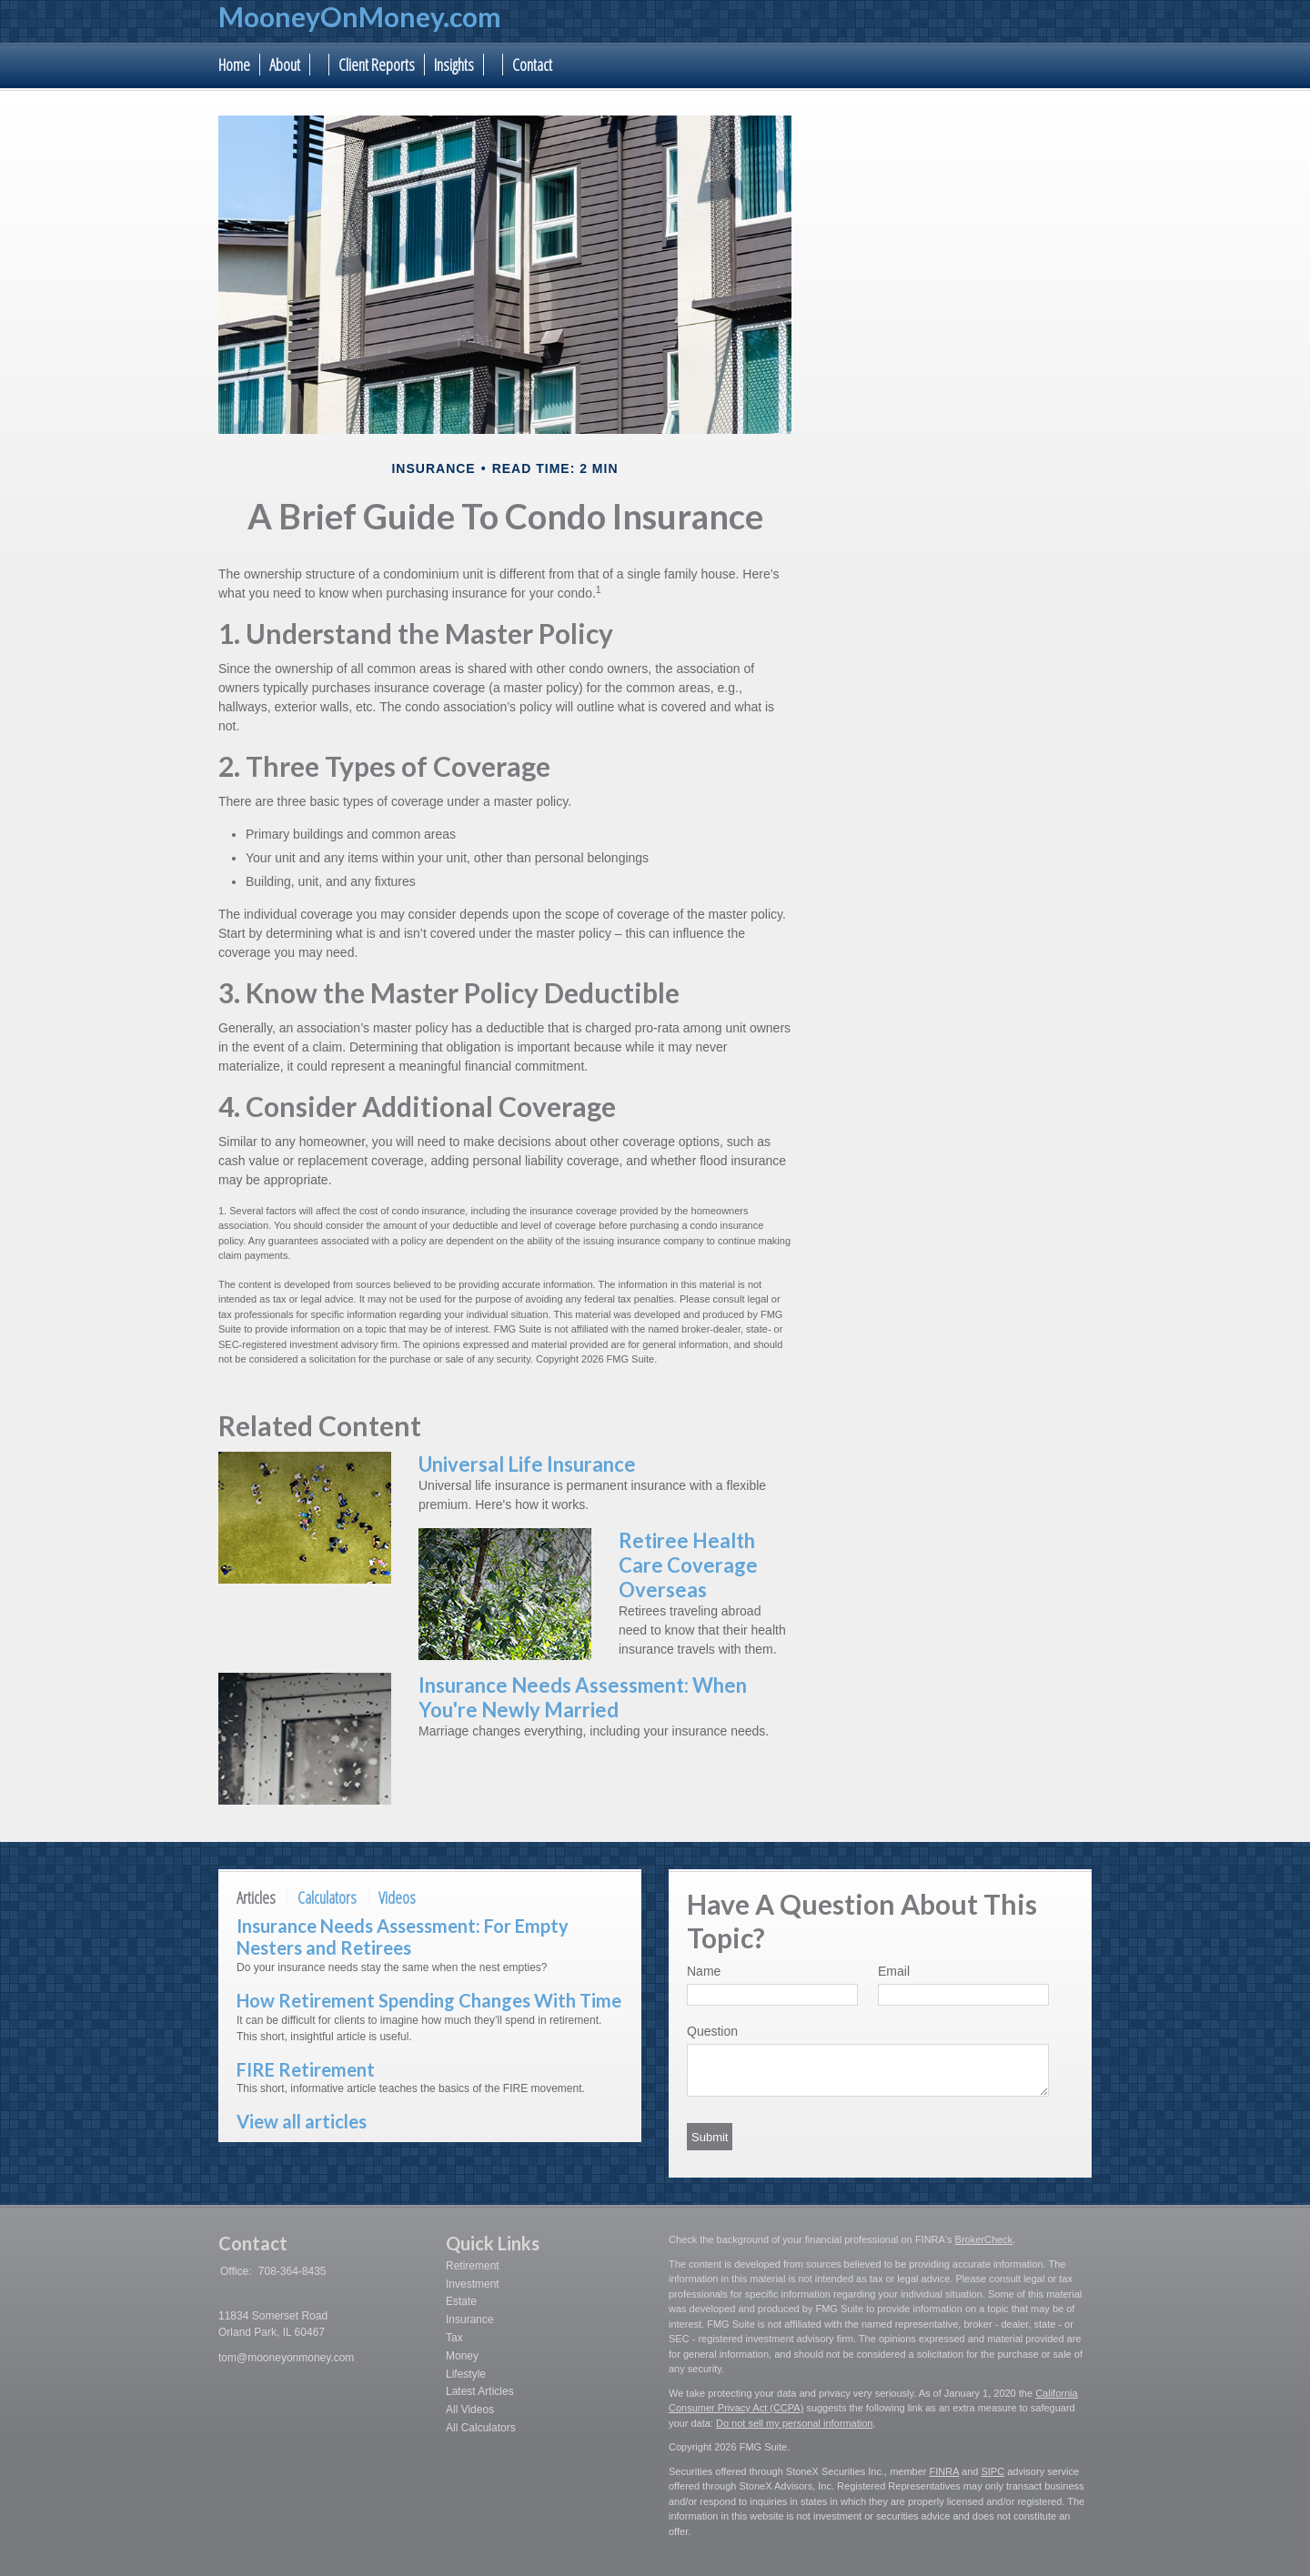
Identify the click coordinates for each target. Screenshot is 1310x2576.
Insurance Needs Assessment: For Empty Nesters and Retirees (403, 1937)
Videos (397, 1897)
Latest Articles (480, 2391)
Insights (454, 64)
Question (712, 2031)
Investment (472, 2284)
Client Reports (376, 64)
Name (703, 1971)
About (284, 64)
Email (894, 1971)
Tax (454, 2337)
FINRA (944, 2471)
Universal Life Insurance (527, 1464)
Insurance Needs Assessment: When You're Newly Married (582, 1697)
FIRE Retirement (306, 2069)
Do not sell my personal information (794, 2423)
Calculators (327, 1897)
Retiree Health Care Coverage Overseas (688, 1565)
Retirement (472, 2265)
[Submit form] (709, 2136)
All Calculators (481, 2427)
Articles (256, 1897)
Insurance (470, 2319)
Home (234, 64)
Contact (532, 64)
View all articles (302, 2121)
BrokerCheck (984, 2239)
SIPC (992, 2471)
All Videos (470, 2409)
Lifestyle (466, 2374)
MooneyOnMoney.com (359, 16)
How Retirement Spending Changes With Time (429, 2000)
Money (462, 2356)
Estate (461, 2301)
